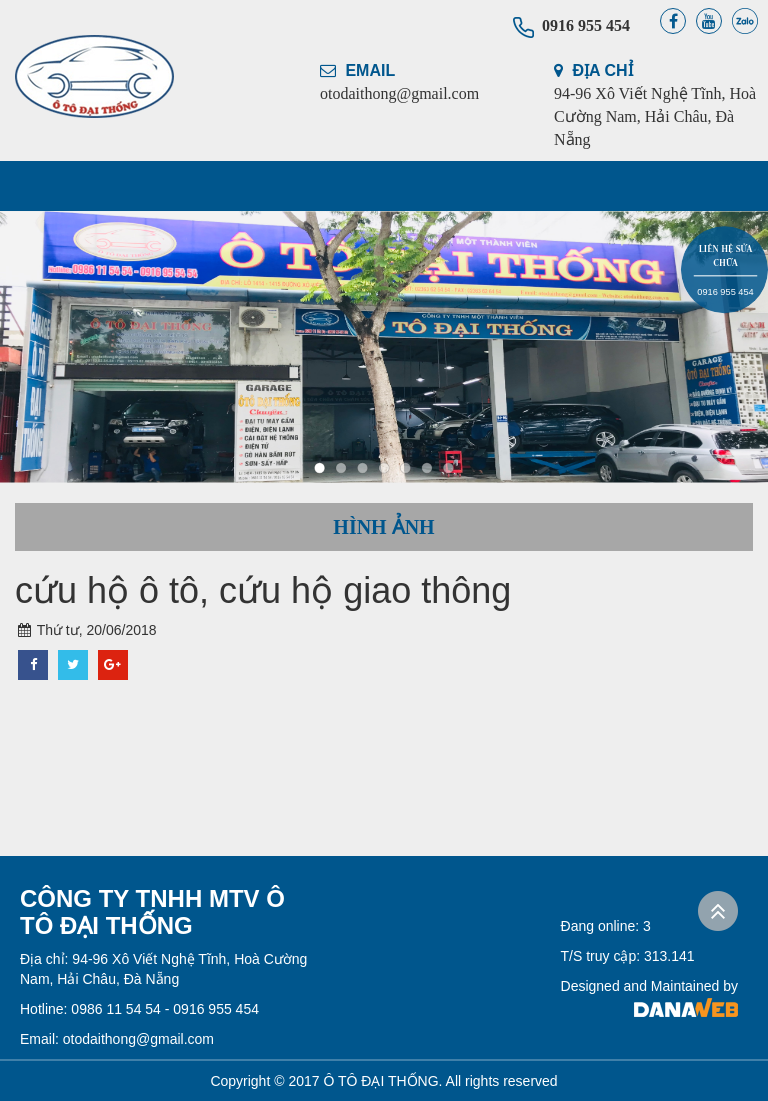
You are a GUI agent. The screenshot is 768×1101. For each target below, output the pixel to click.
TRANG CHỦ (75, 186)
